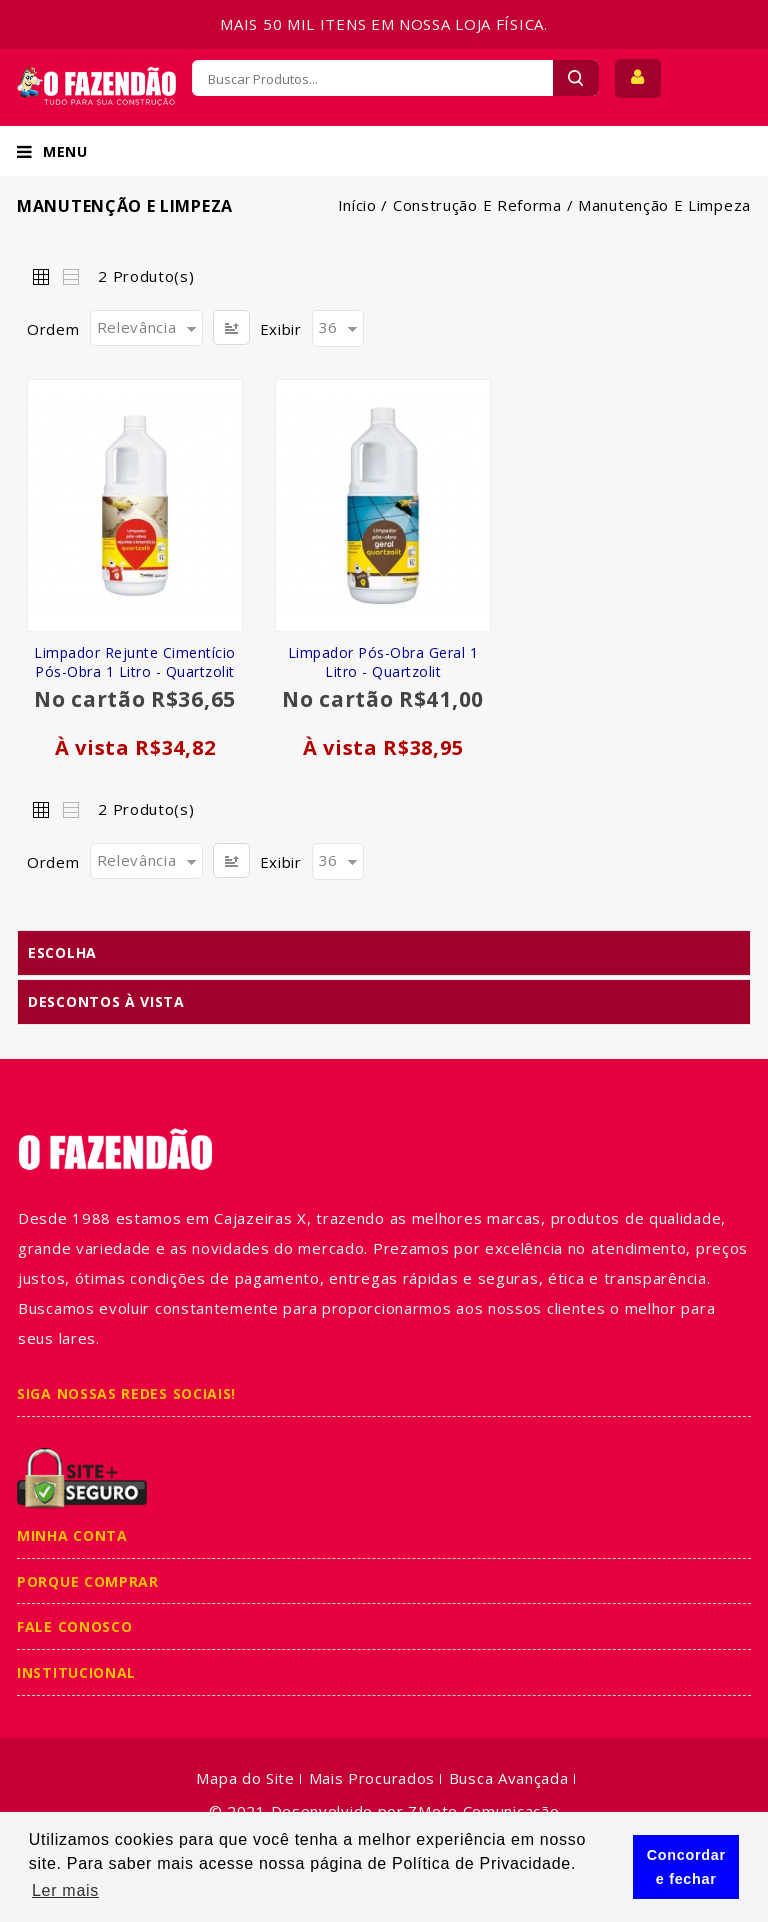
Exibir (281, 329)
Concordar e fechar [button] (686, 1867)
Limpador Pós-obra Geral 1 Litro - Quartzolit (383, 662)
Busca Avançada (509, 1778)
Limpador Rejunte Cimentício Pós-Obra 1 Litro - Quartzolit (135, 662)
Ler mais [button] (65, 1890)
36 (328, 327)
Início (357, 205)
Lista (70, 276)
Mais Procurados (372, 1778)
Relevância (137, 327)
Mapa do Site (245, 1778)
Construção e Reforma (477, 205)
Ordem (53, 329)
